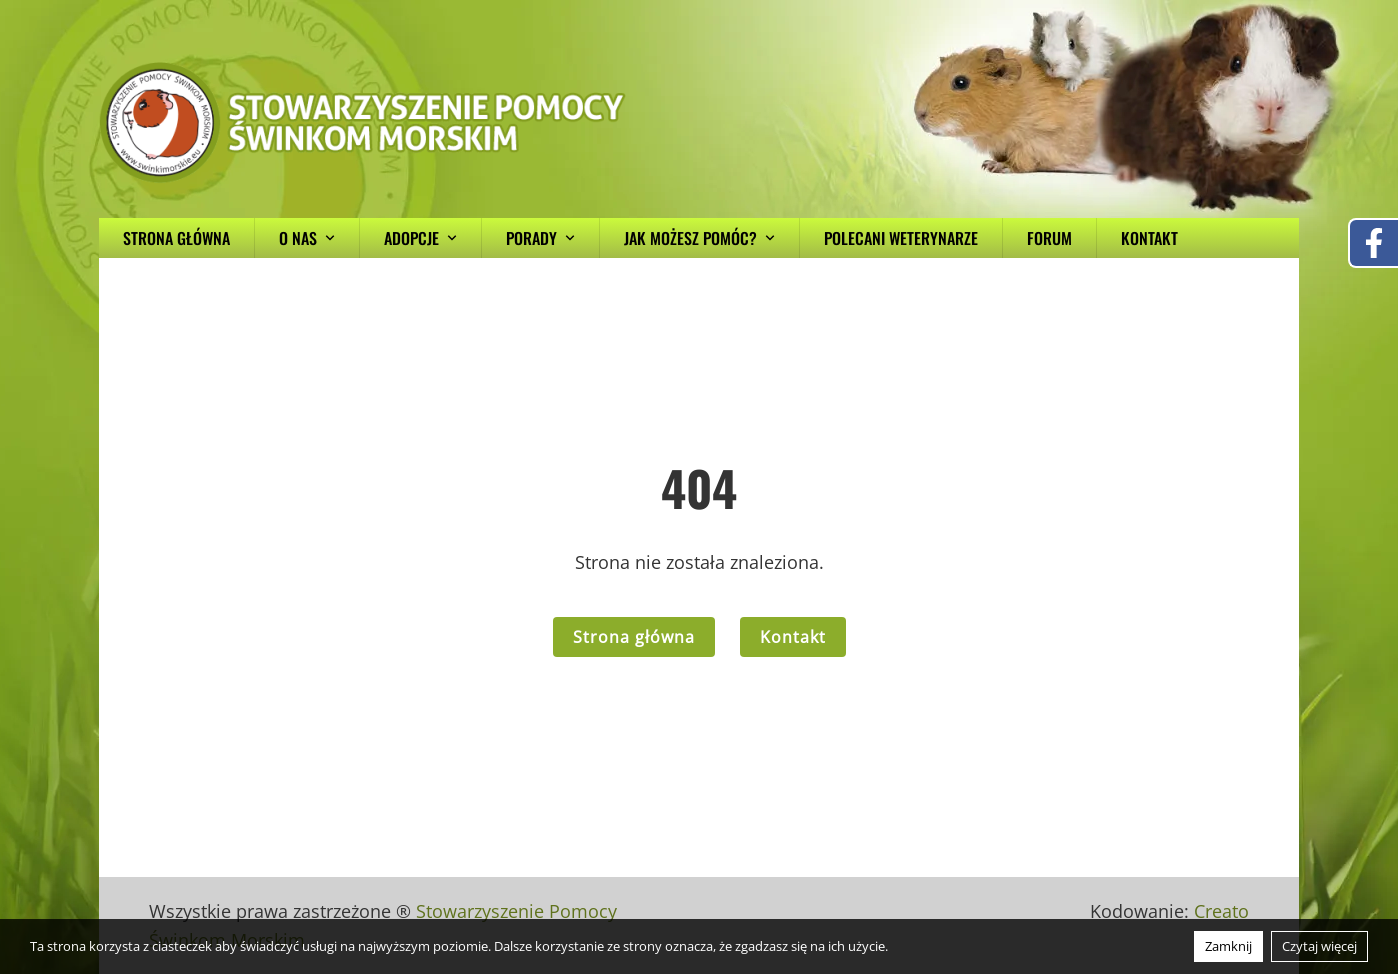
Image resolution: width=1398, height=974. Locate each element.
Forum (1049, 238)
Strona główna (176, 238)
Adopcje (420, 238)
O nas (307, 238)
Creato (1221, 911)
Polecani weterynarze (901, 238)
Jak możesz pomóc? (699, 238)
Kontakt (1149, 238)
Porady (540, 238)
